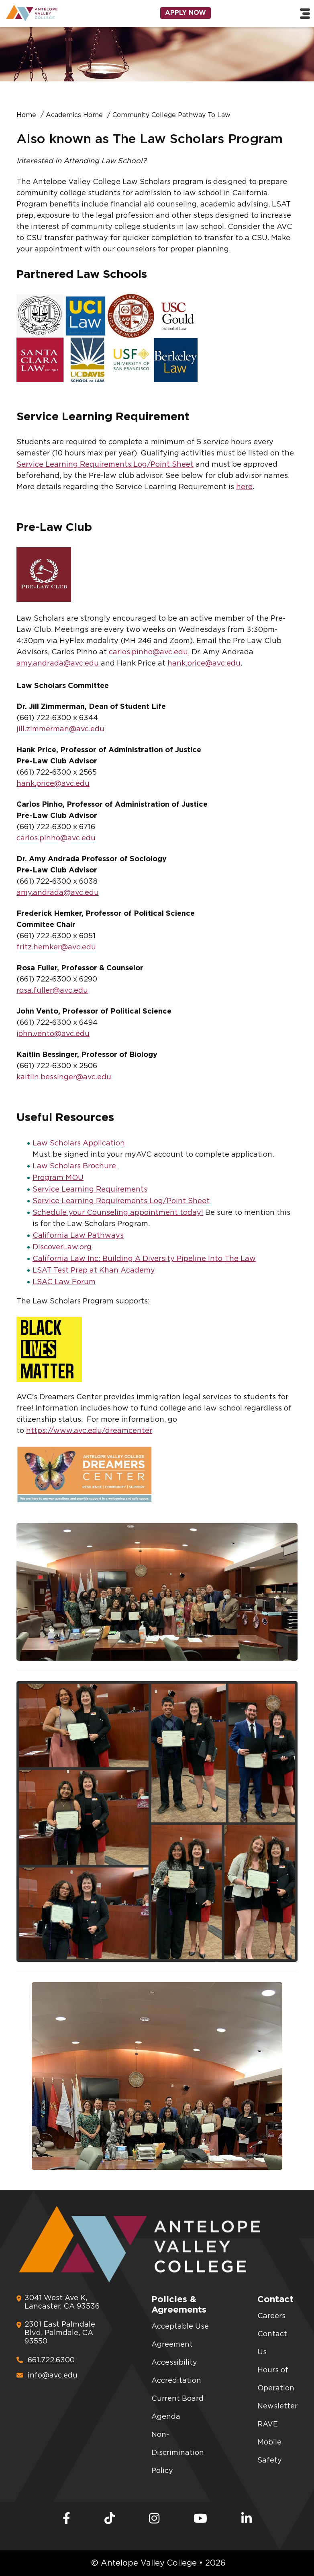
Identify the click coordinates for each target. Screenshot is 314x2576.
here (244, 487)
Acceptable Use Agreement (180, 2335)
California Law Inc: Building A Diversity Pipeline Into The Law (144, 1259)
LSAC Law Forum (64, 1282)
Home (26, 115)
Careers (271, 2316)
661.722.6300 (45, 2360)
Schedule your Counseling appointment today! (118, 1212)
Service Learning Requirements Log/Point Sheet (105, 464)
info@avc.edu (46, 2375)
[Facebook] (66, 2519)
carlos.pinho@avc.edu (148, 652)
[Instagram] (154, 2519)
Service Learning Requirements (90, 1189)
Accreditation (176, 2380)
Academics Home (74, 115)
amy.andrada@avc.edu (57, 663)
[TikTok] (109, 2519)
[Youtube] (200, 2519)
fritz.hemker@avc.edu (56, 947)
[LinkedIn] (246, 2519)
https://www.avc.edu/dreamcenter (89, 1431)
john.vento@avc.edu (53, 1034)
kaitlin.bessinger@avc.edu (63, 1077)
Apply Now (185, 13)
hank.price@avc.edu (204, 663)
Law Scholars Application (79, 1143)
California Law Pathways (78, 1235)
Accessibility (174, 2362)
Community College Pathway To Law (171, 115)
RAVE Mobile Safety (269, 2442)
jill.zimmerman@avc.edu (60, 729)
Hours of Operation (275, 2379)
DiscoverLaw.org (62, 1247)
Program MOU (58, 1178)
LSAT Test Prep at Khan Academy (94, 1270)
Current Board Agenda (177, 2407)
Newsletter (277, 2406)
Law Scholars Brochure (74, 1166)
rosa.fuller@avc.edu (52, 990)
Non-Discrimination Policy (177, 2453)
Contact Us (272, 2343)
